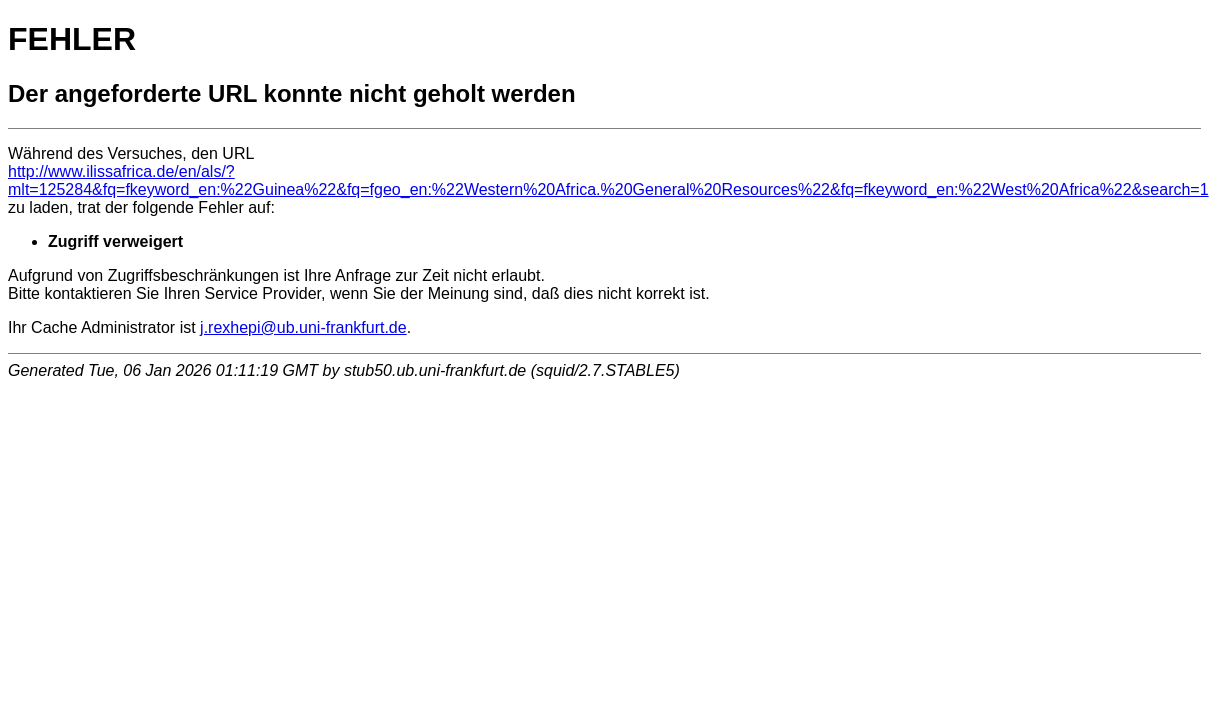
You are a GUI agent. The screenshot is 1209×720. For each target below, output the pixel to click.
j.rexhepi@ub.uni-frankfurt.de (303, 327)
